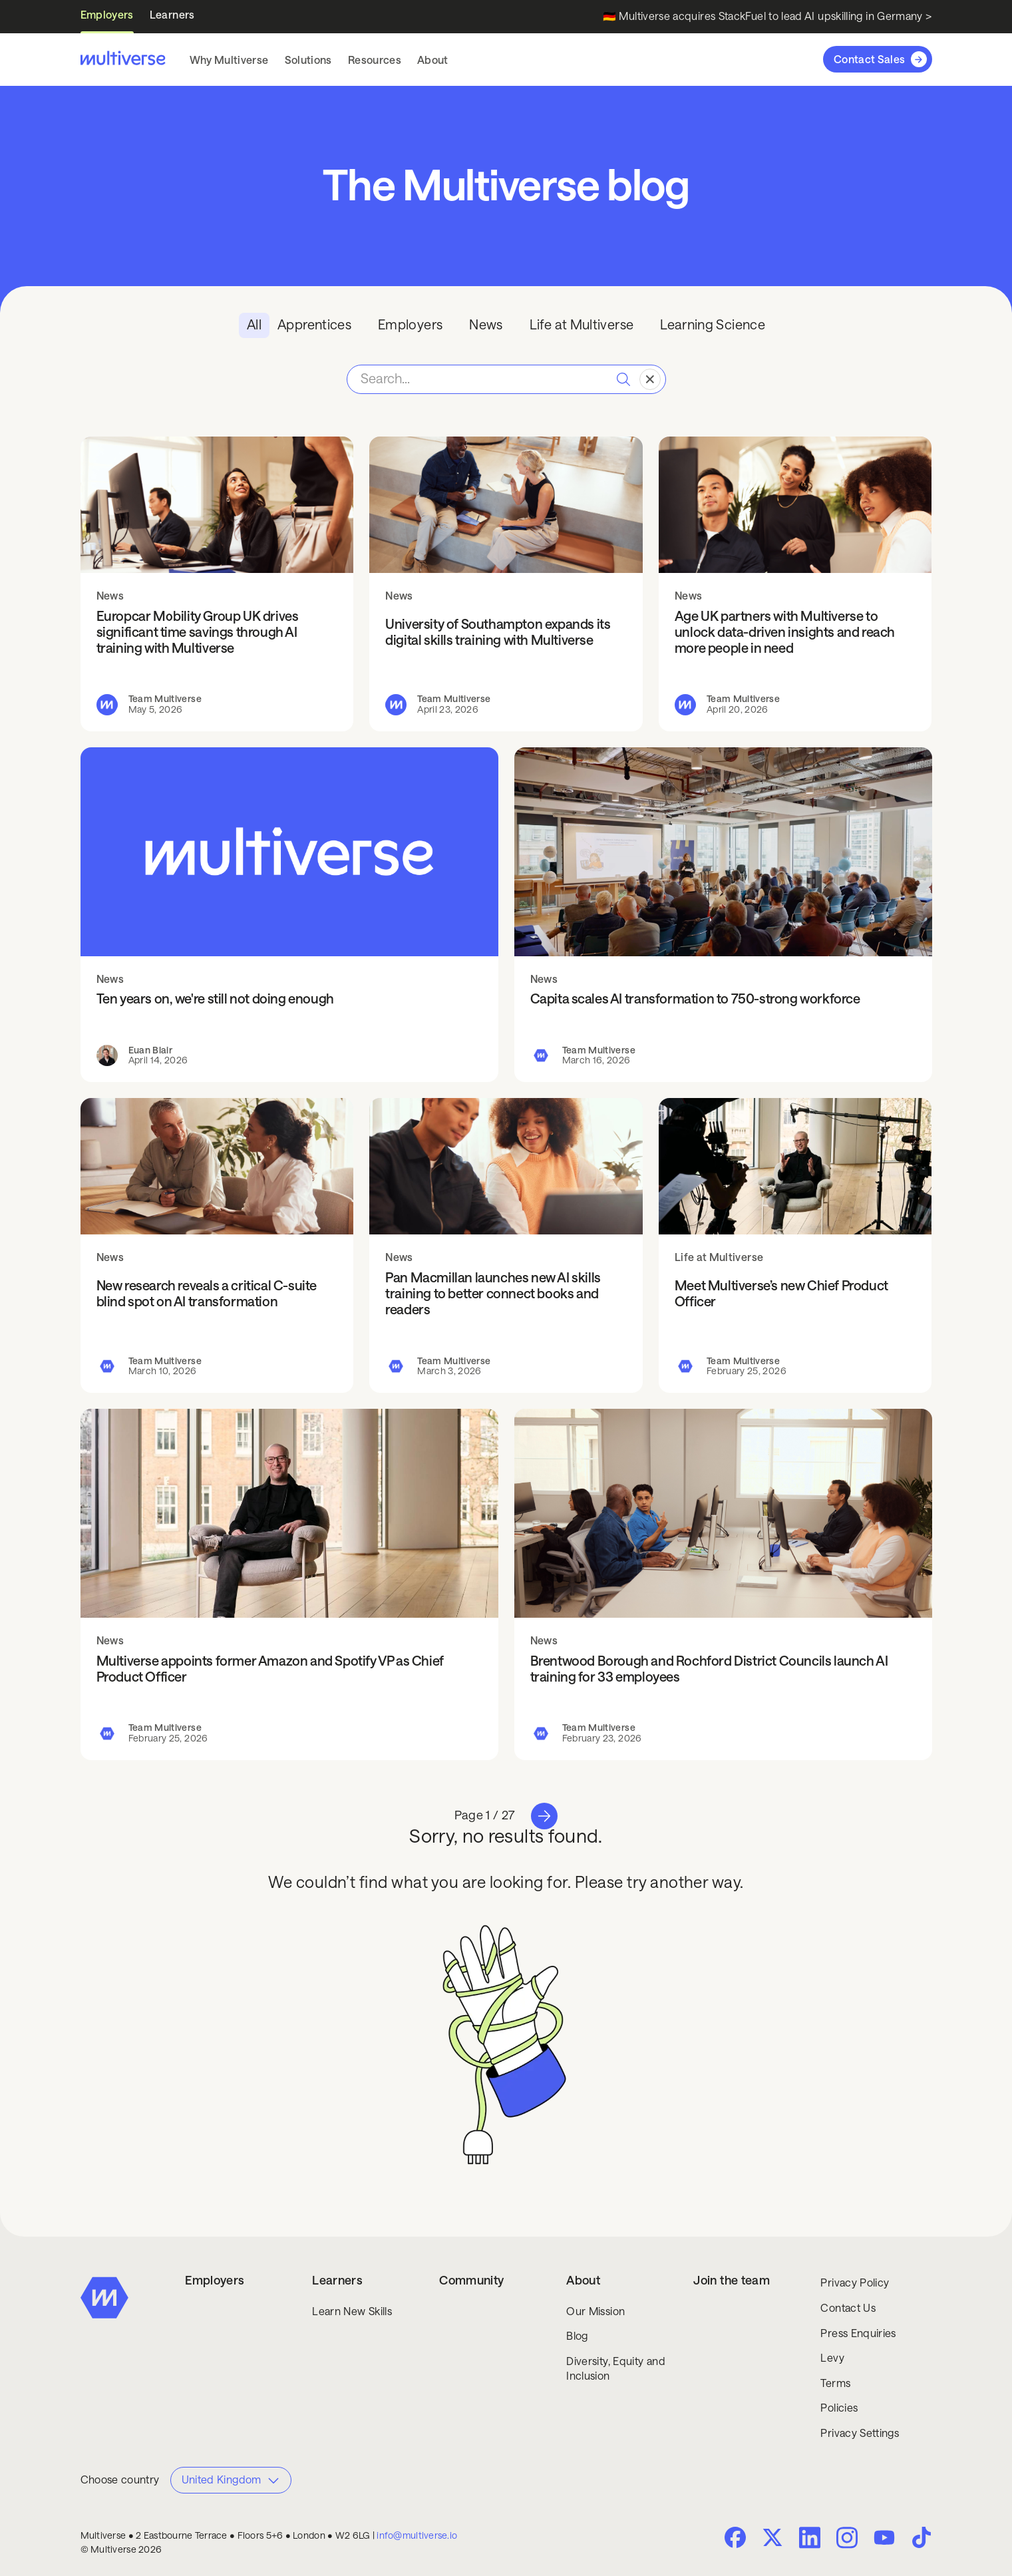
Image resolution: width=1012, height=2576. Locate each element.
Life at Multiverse (719, 1257)
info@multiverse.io (417, 2535)
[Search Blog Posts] (506, 379)
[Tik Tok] (921, 2537)
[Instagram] (847, 2536)
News (110, 596)
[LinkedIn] (809, 2536)
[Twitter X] (772, 2537)
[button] (229, 60)
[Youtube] (884, 2538)
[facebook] (735, 2537)
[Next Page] (544, 1816)
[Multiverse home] (123, 59)
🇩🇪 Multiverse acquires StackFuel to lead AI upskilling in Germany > (767, 16)
